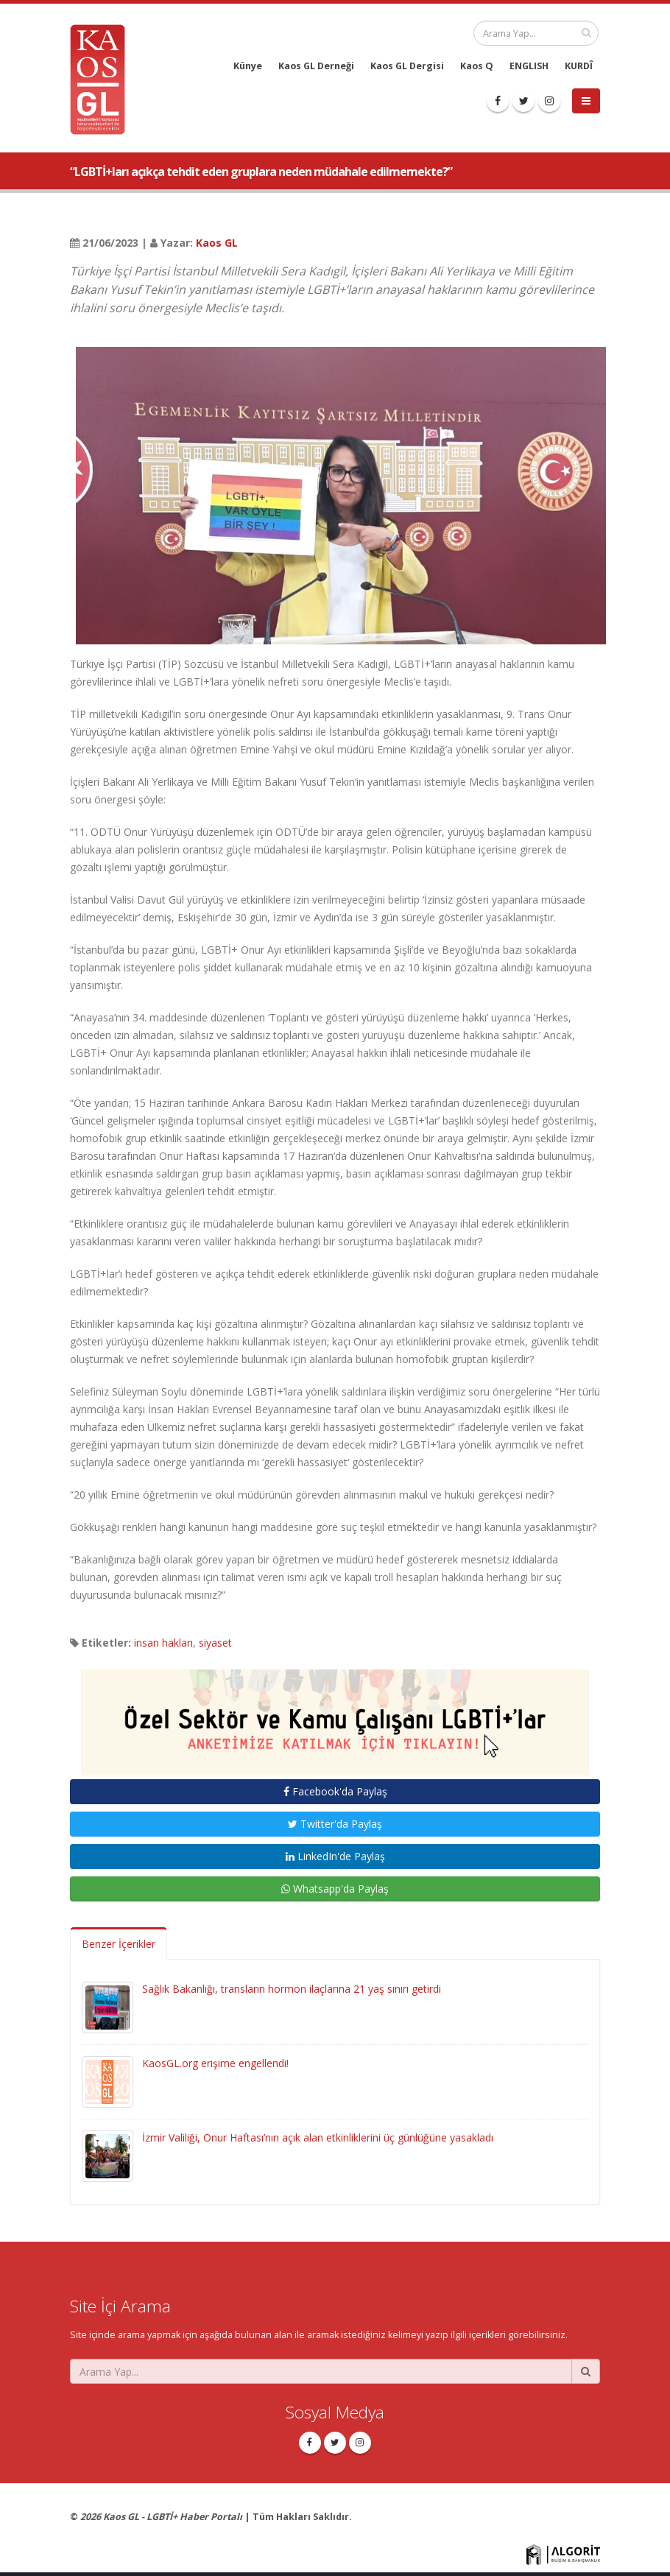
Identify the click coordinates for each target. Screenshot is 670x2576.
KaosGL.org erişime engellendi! (215, 2063)
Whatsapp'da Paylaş (335, 1889)
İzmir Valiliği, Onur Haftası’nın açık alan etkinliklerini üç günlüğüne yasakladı (317, 2137)
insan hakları (163, 1643)
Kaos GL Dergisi (407, 66)
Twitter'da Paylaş (335, 1824)
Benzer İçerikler (118, 1944)
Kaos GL (217, 243)
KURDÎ (579, 66)
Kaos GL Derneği (316, 66)
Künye (247, 66)
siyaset (215, 1643)
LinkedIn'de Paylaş (335, 1856)
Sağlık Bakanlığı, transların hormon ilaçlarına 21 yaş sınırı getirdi (291, 1989)
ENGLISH (529, 66)
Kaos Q (476, 66)
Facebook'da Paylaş (335, 1791)
